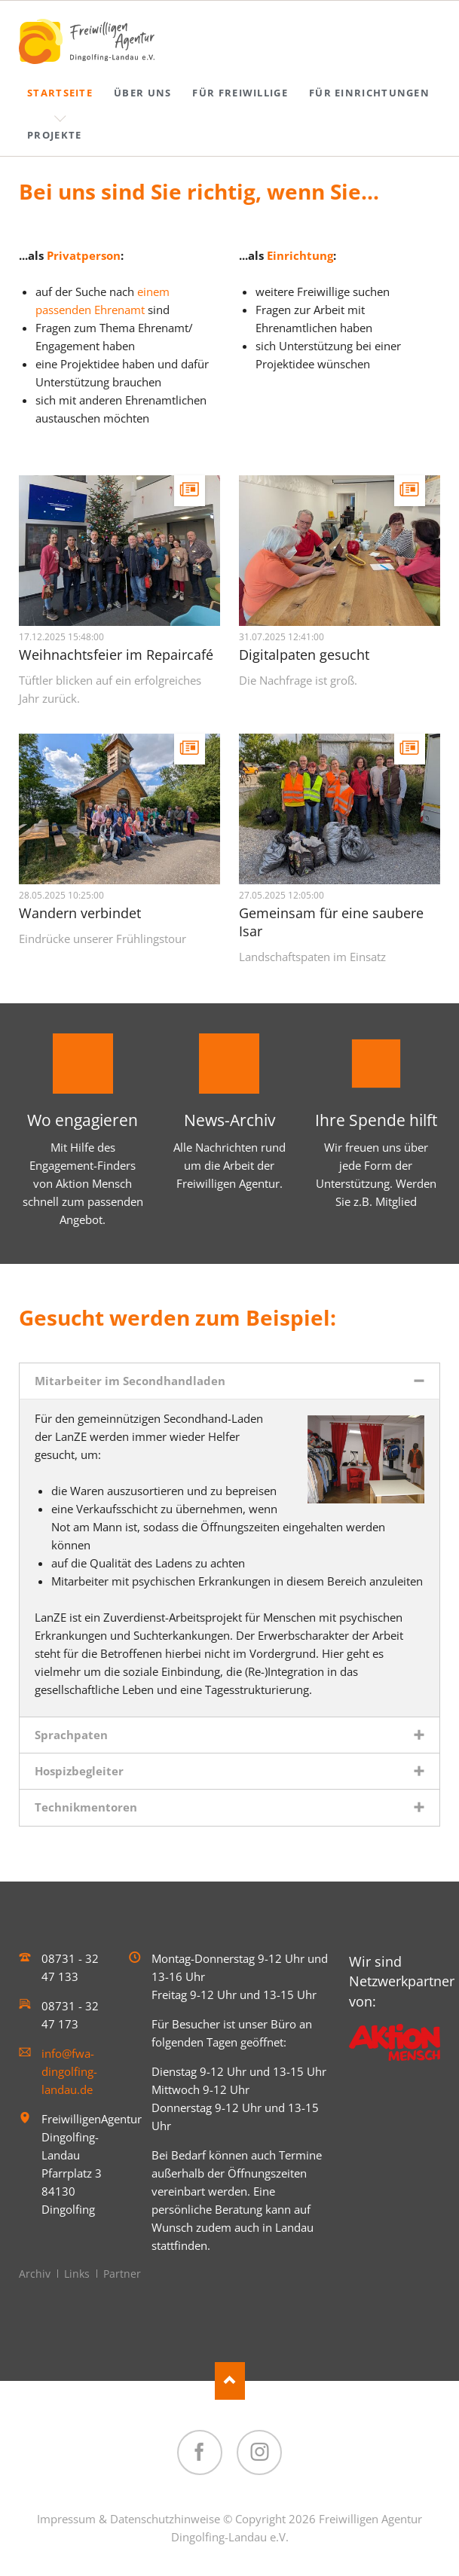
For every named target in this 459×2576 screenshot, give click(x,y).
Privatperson (84, 255)
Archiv (34, 2273)
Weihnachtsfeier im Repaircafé (116, 655)
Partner (122, 2273)
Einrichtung (300, 255)
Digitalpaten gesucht (304, 655)
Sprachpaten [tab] (71, 1734)
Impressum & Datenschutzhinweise (128, 2518)
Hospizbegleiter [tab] (79, 1770)
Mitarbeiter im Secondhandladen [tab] (130, 1380)
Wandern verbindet (80, 913)
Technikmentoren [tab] (86, 1806)
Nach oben (230, 2381)
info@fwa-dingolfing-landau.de (69, 2071)
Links (77, 2273)
